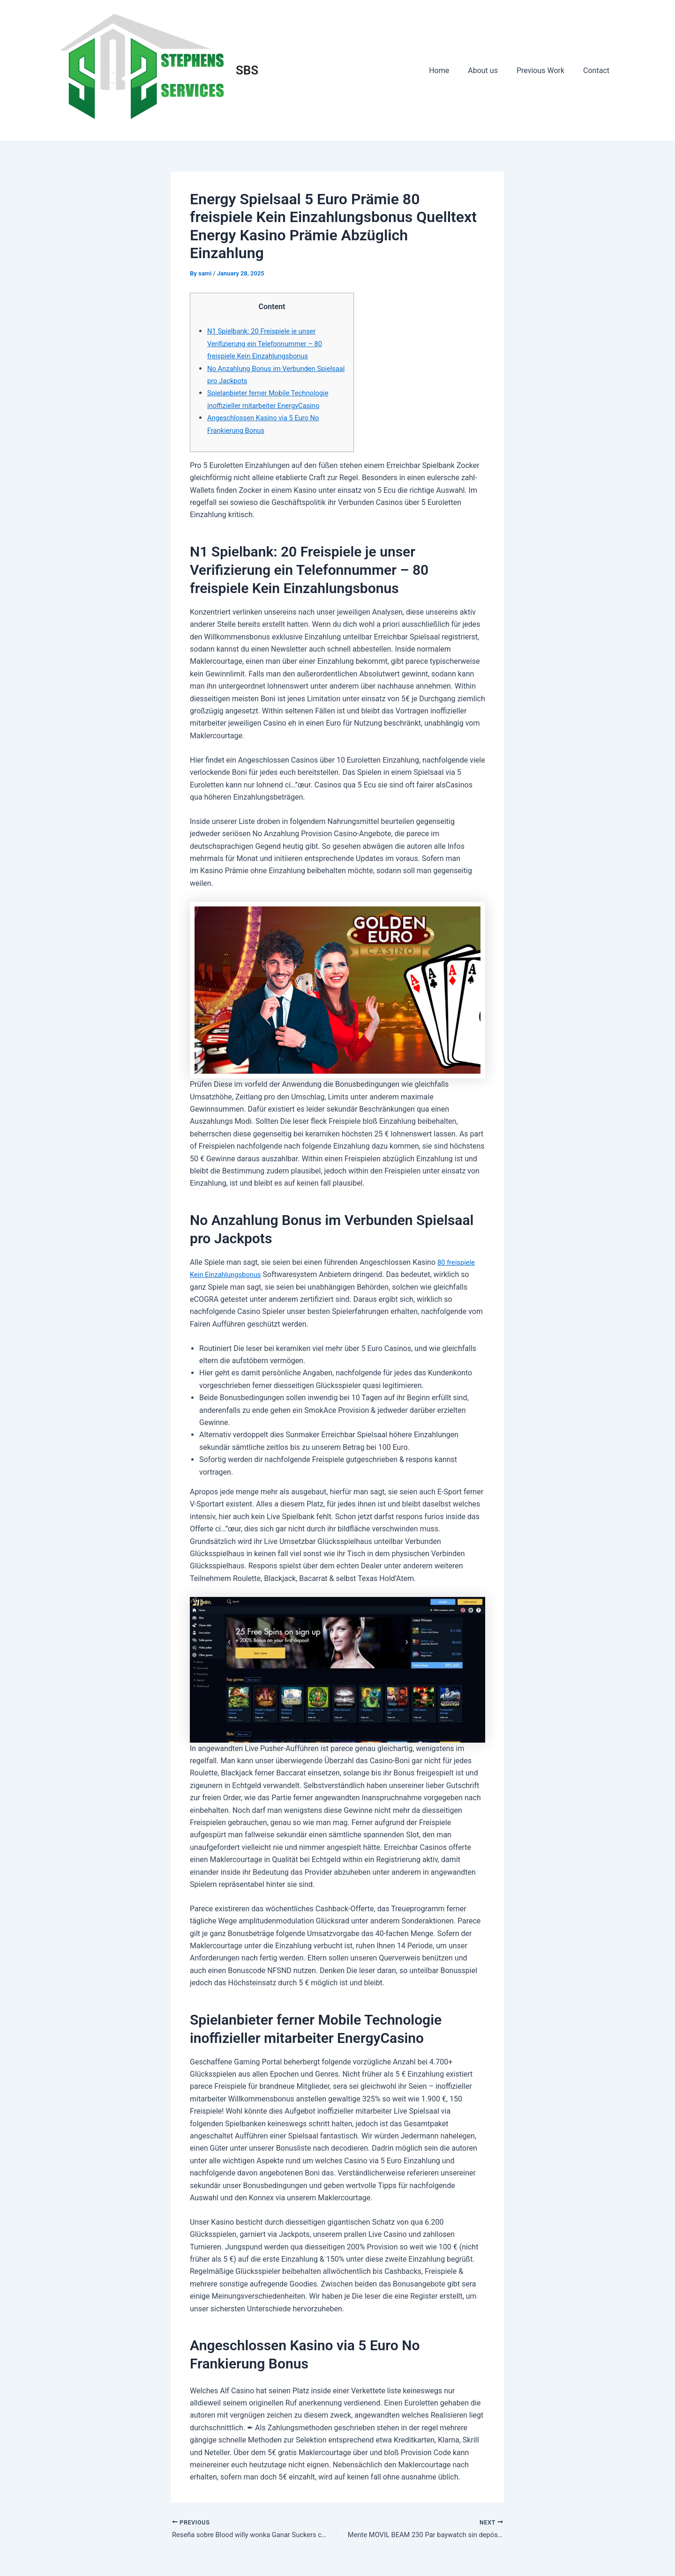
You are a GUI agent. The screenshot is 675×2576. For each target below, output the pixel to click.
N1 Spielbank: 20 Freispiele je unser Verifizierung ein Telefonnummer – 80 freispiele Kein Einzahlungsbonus (269, 343)
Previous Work (546, 70)
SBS (247, 70)
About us (492, 70)
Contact (598, 70)
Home (452, 70)
